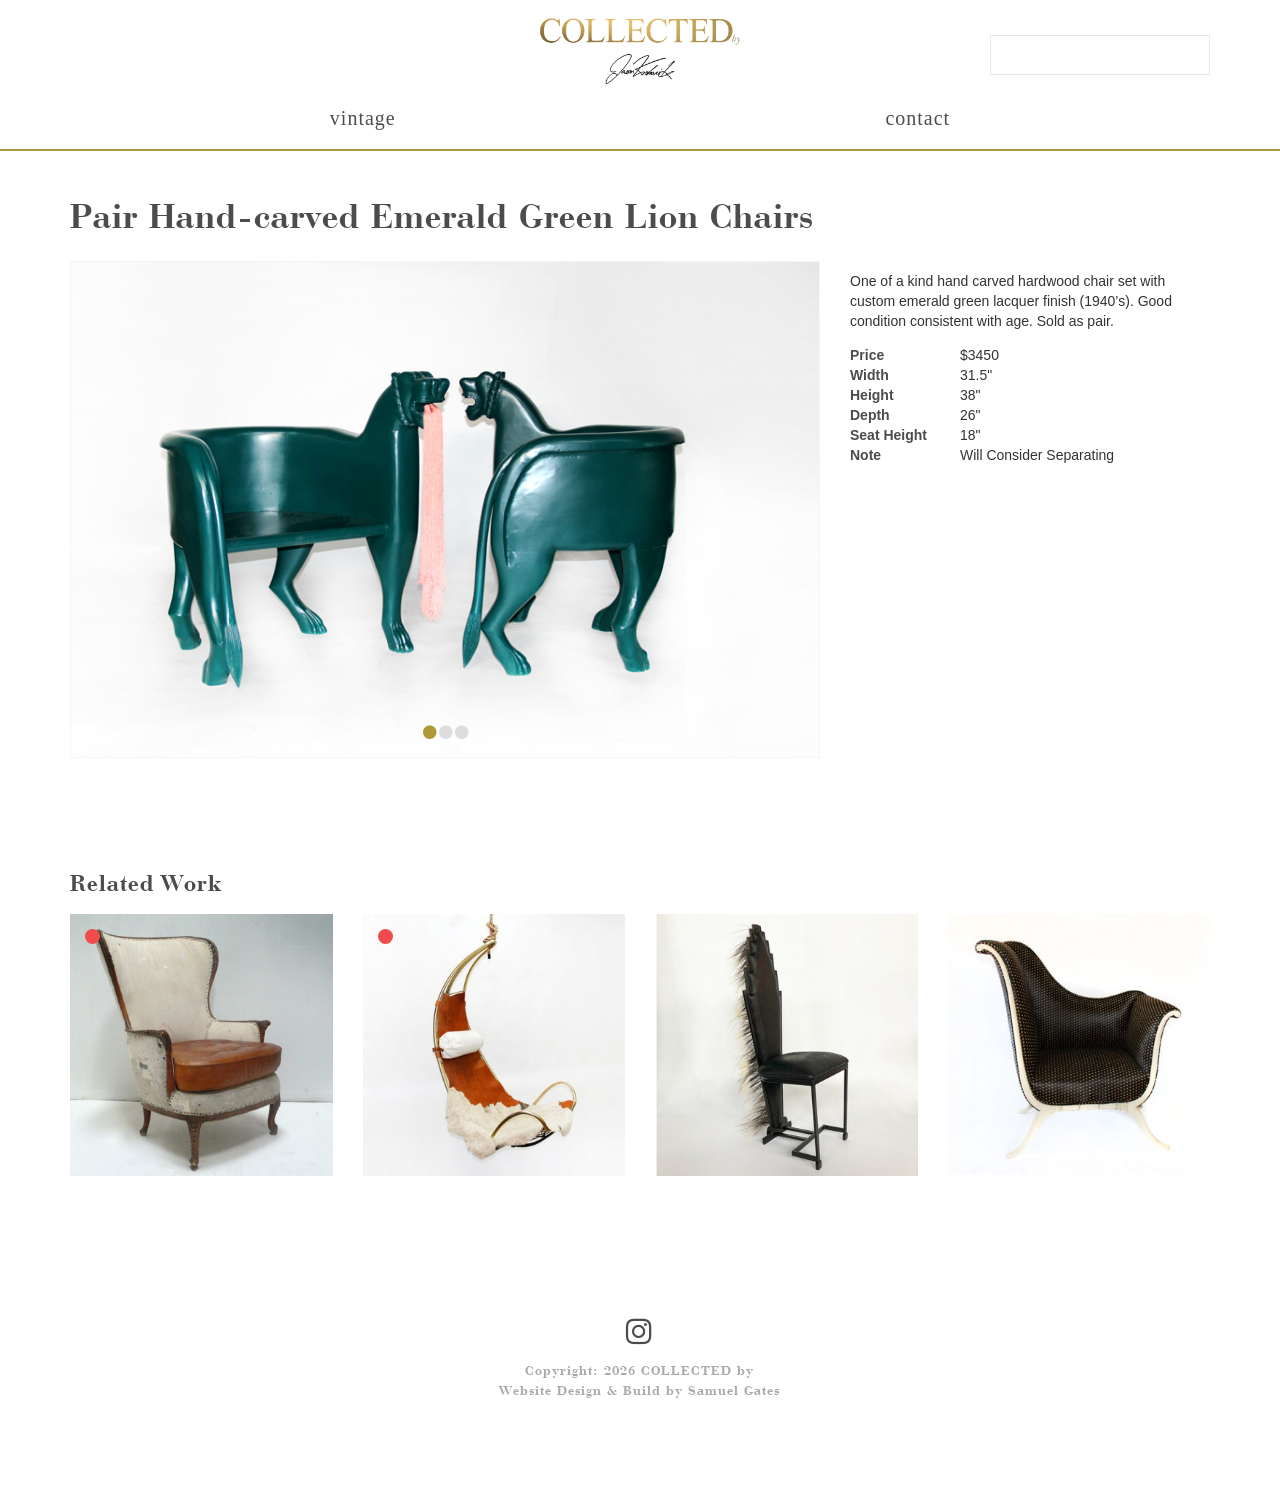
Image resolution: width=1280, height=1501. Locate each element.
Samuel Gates (734, 1392)
